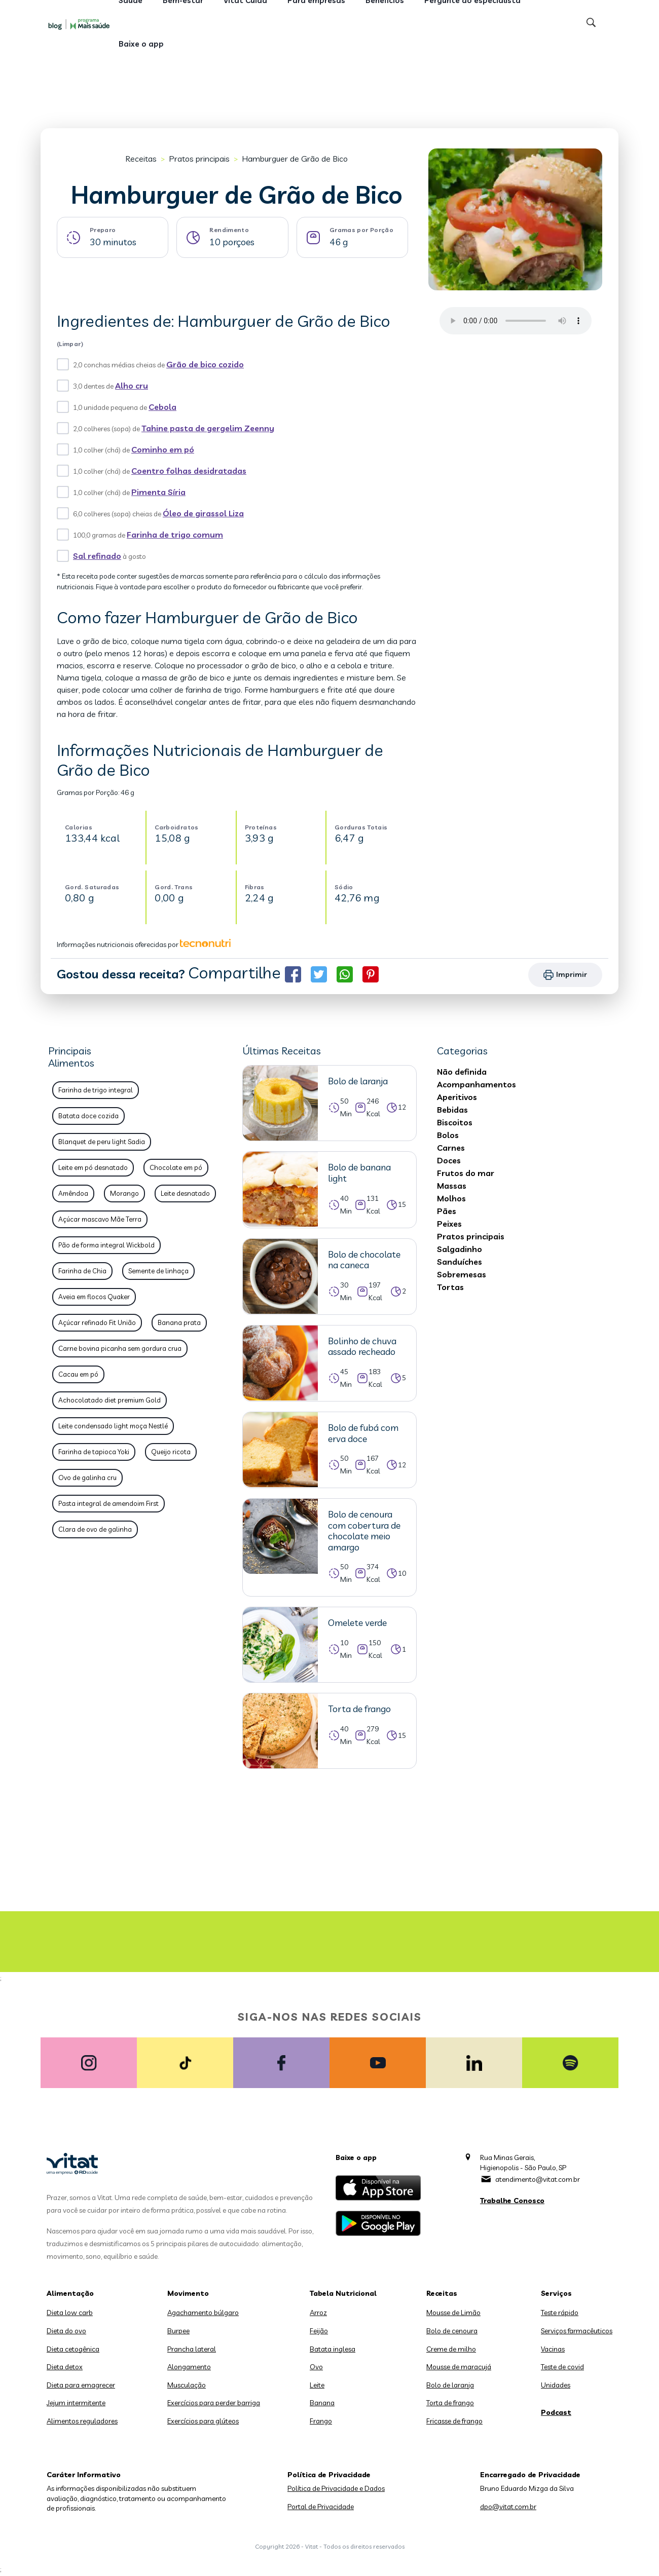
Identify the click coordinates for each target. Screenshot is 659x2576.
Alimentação (70, 2293)
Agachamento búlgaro (203, 2312)
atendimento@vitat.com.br (537, 2179)
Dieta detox (65, 2366)
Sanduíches (459, 1262)
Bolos (448, 1135)
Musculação (186, 2385)
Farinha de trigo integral (95, 1090)
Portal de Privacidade (320, 2506)
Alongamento (189, 2366)
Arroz (318, 2312)
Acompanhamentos (476, 1084)
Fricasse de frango (454, 2421)
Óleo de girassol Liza (203, 513)
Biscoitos (454, 1122)
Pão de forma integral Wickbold (106, 1245)
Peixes (449, 1224)
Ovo (316, 2366)
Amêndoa (73, 1193)
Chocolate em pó (176, 1167)
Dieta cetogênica (73, 2349)
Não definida (462, 1072)
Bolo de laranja (450, 2385)
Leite (317, 2385)
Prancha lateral (191, 2349)
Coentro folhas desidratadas (188, 471)
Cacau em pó (78, 1374)
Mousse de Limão (453, 2312)
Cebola (162, 407)
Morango (124, 1193)
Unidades (555, 2385)
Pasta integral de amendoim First (108, 1503)
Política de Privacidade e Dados (336, 2488)
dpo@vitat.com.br (508, 2506)
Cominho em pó (162, 449)
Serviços (556, 2293)
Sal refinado (97, 556)
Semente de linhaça (158, 1271)
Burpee (178, 2330)
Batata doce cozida (88, 1116)
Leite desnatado (185, 1193)
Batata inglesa (332, 2349)
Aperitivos (457, 1097)
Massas (451, 1186)
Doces (449, 1160)
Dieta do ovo (66, 2330)
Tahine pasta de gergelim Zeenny (207, 428)
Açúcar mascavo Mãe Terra (99, 1219)
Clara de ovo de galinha (95, 1529)
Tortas (450, 1287)
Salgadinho (459, 1249)
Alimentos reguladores (82, 2421)
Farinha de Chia (82, 1271)
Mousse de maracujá (458, 2366)
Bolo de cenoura (452, 2330)
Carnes (451, 1148)
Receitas (141, 159)
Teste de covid (562, 2366)
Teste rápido (559, 2312)
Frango (321, 2421)
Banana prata (179, 1322)
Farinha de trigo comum (175, 534)
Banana (322, 2402)
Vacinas (553, 2349)
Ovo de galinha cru (87, 1477)
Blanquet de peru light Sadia (101, 1142)
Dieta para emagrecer (81, 2385)
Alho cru (131, 386)
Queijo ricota (171, 1452)
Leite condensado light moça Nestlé (113, 1426)
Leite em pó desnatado (93, 1167)
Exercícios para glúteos (203, 2421)
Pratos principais (199, 159)
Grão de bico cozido (205, 364)
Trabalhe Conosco (512, 2200)
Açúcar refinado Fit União (97, 1322)
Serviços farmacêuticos (576, 2330)
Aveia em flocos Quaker (94, 1297)
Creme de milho (451, 2349)
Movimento (188, 2293)
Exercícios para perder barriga (213, 2402)
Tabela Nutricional (343, 2293)
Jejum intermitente (76, 2402)
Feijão (319, 2330)
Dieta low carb (70, 2312)
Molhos (451, 1198)
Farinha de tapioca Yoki (93, 1452)
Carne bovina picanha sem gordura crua (119, 1348)
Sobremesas (461, 1274)
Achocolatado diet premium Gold (109, 1400)
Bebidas (452, 1110)
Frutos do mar (465, 1173)
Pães (446, 1211)
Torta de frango (450, 2402)
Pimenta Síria (158, 492)
